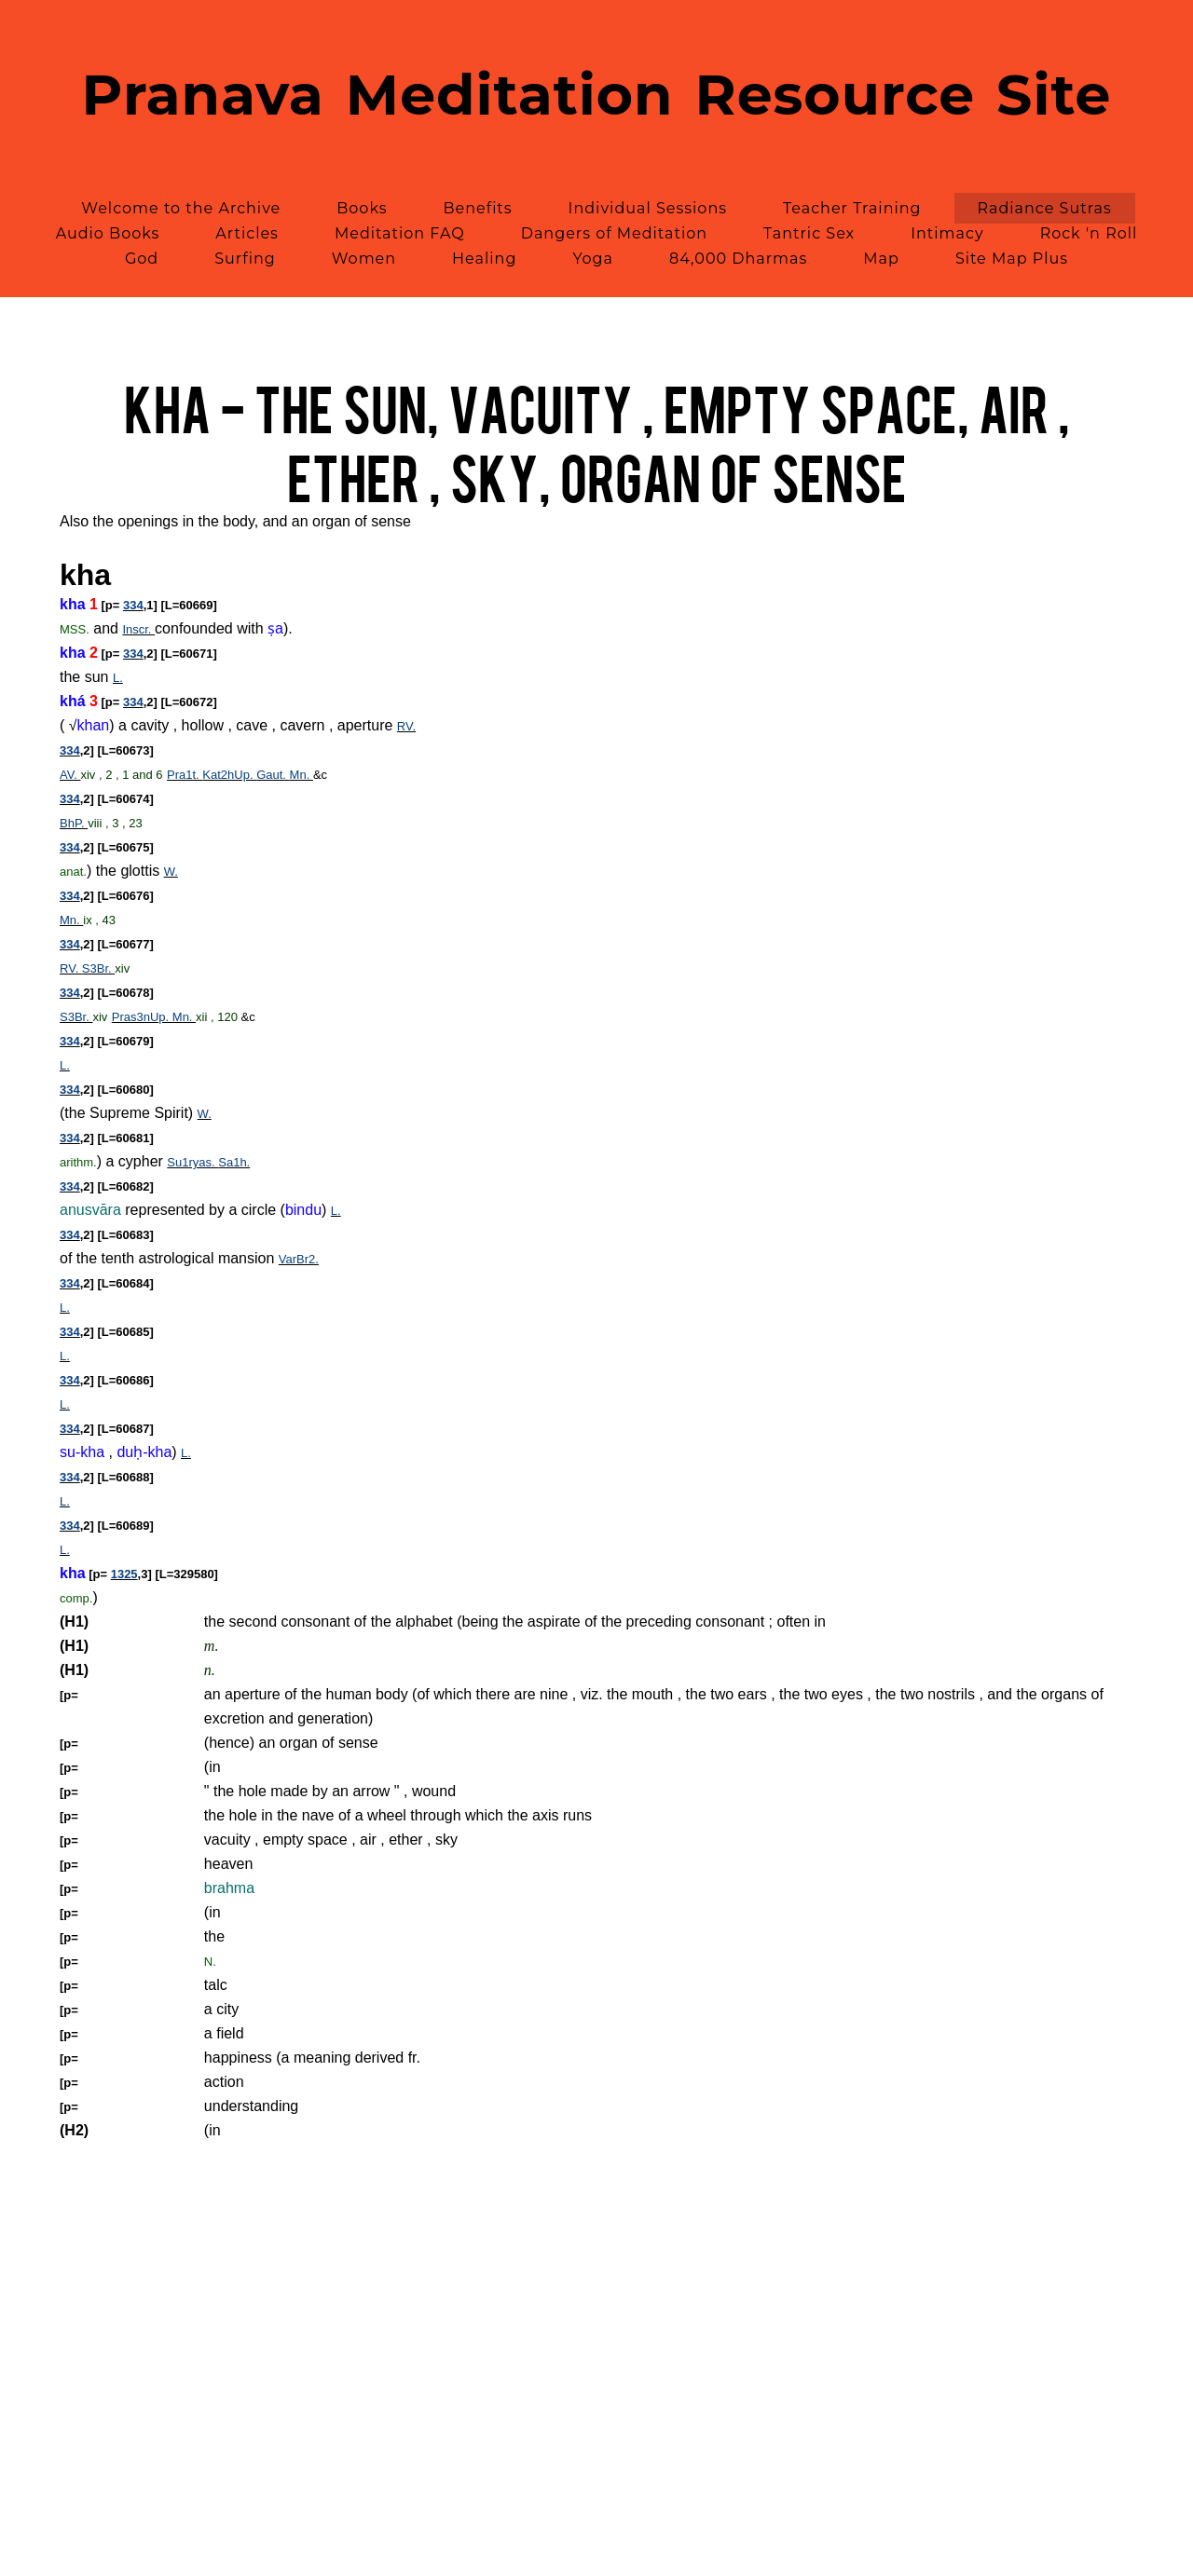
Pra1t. (184, 775)
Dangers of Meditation (614, 233)
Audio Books (108, 233)
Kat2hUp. (229, 775)
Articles (247, 233)
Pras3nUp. (142, 1017)
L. (118, 678)
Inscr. (138, 629)
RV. (406, 726)
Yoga (592, 258)
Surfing (245, 258)
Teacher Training (852, 208)
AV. (70, 775)
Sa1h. (234, 1162)
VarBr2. (299, 1259)
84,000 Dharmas (738, 258)
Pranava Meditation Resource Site (597, 95)
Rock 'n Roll (1089, 233)
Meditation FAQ (400, 233)
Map (881, 258)
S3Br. (98, 968)
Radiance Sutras (1045, 208)
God (141, 258)
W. (171, 872)
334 (133, 605)
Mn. (301, 775)
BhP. (74, 823)
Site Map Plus (1011, 258)
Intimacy (947, 233)
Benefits (478, 208)
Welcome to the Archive (181, 208)
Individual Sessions (648, 208)
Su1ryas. (192, 1162)
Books (361, 208)
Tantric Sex (809, 233)
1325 (124, 1574)
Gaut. (272, 775)
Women (364, 258)
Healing (484, 258)
